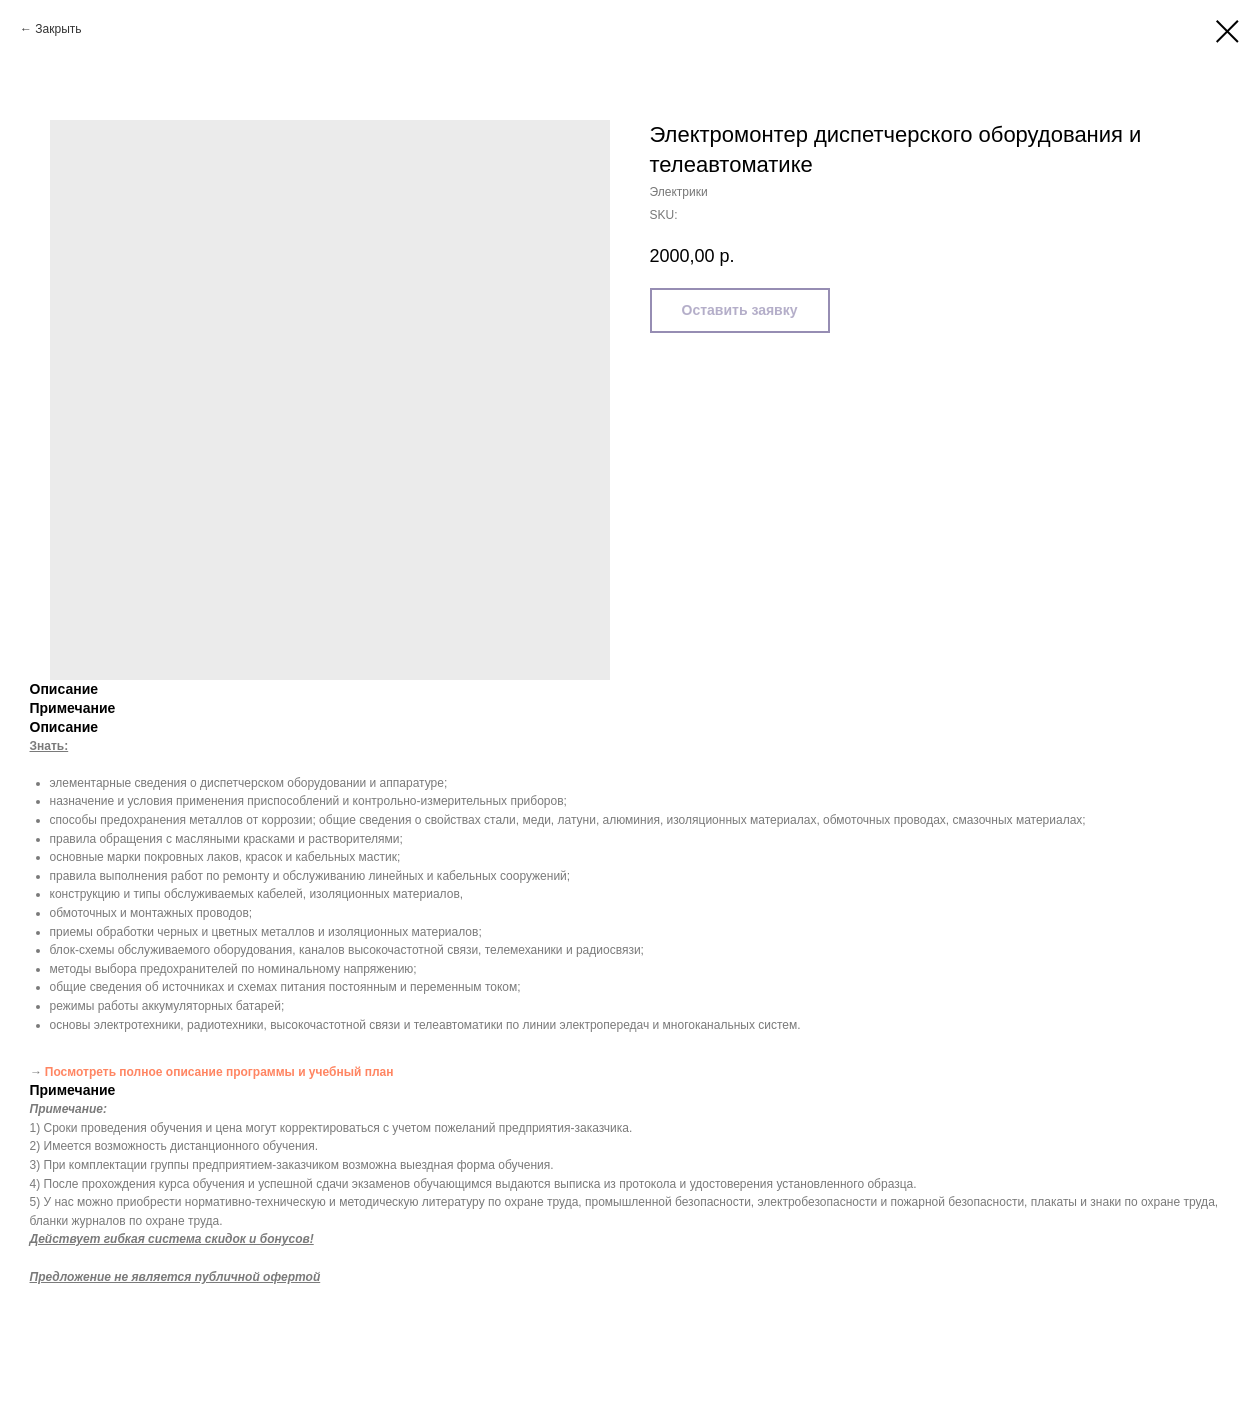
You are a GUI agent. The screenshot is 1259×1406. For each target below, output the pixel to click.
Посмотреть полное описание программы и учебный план (219, 1072)
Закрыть (58, 29)
